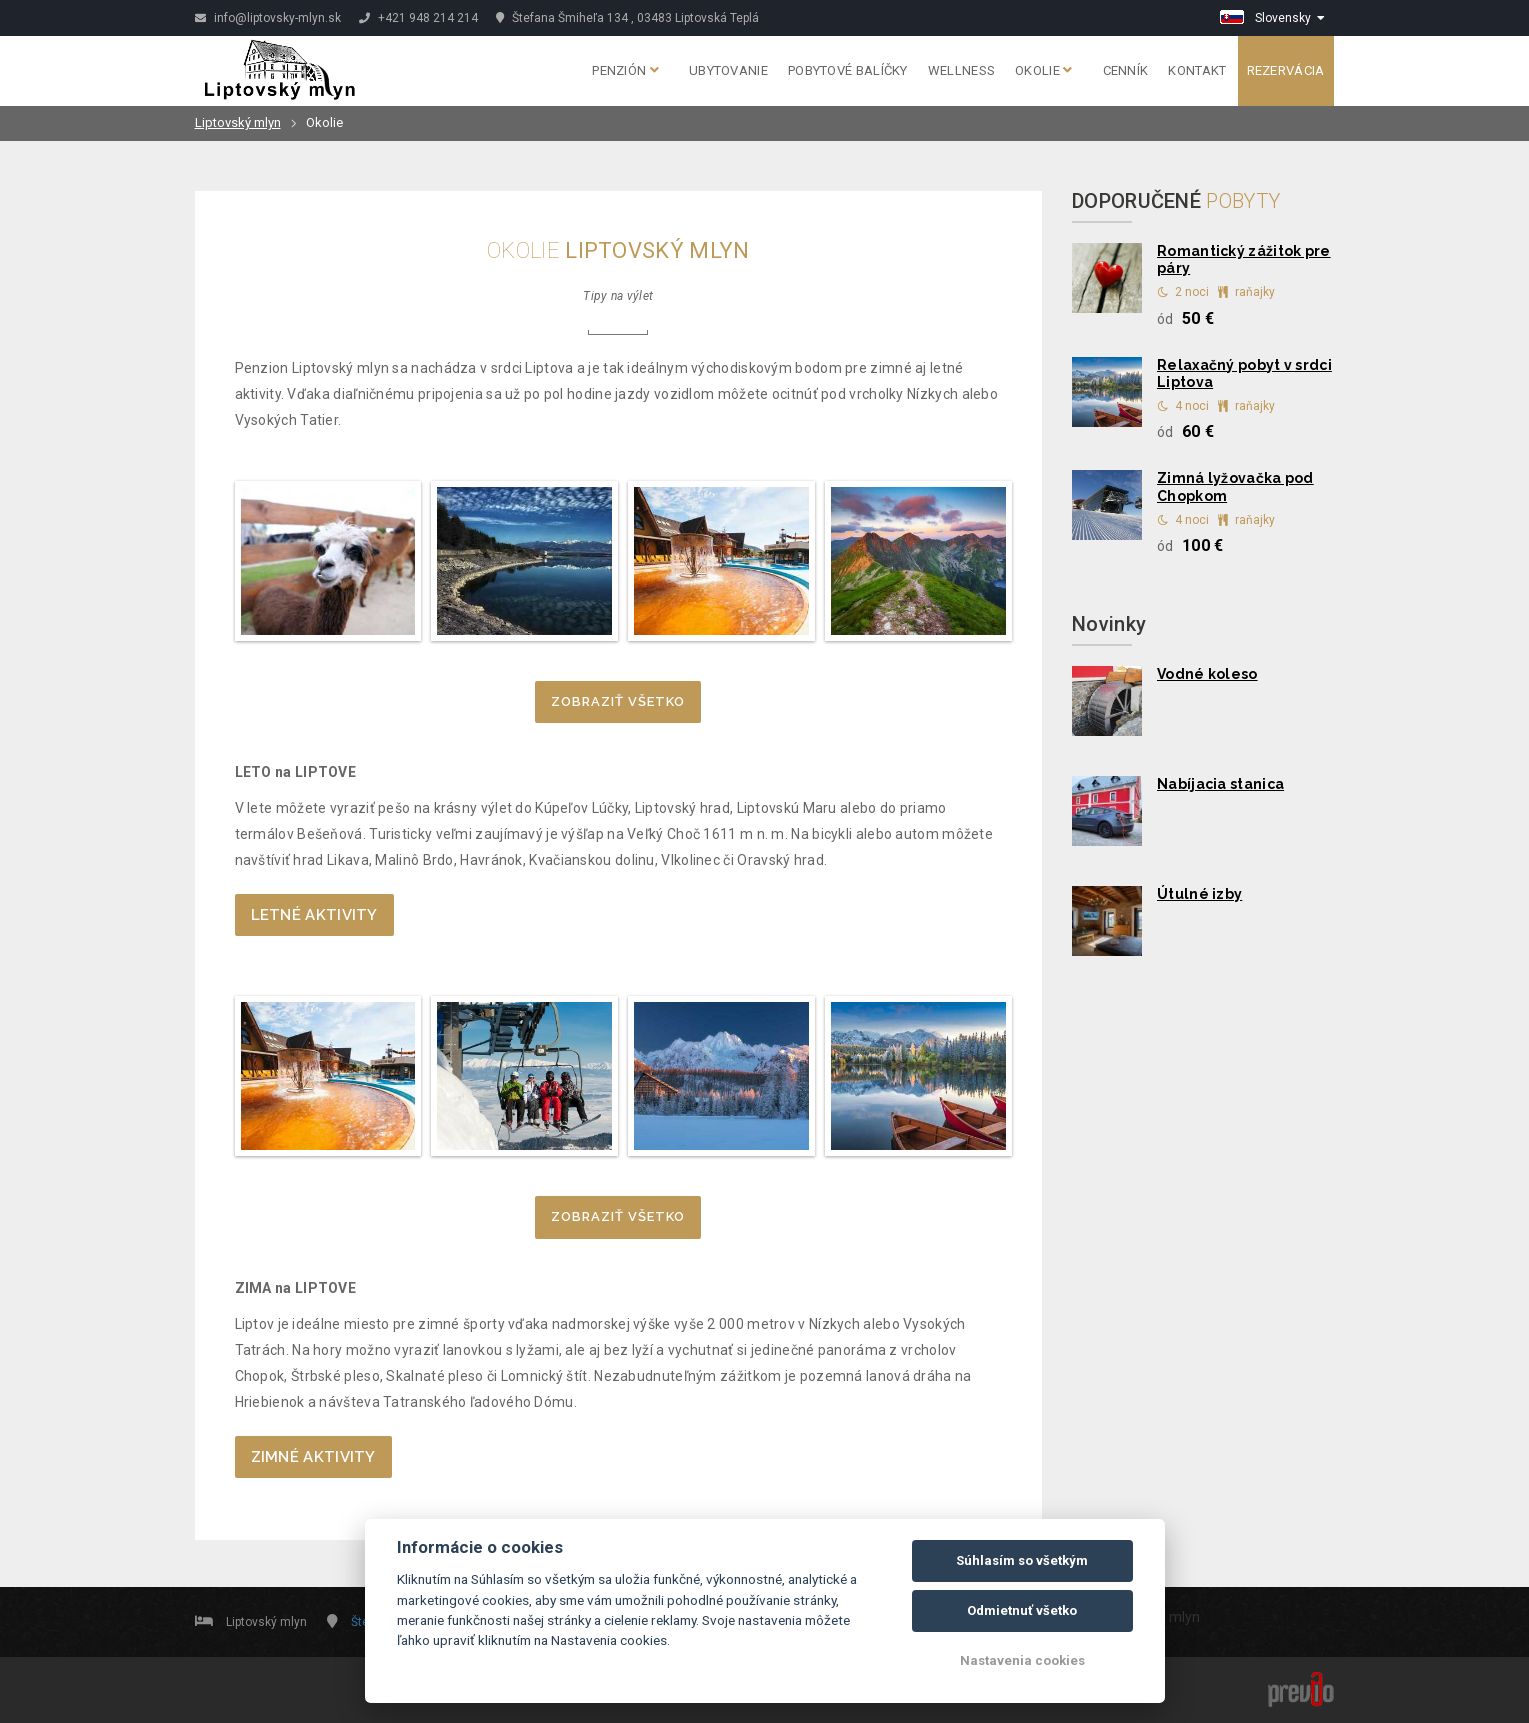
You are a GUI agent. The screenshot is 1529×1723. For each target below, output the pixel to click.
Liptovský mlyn (238, 122)
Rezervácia (1286, 70)
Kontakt (1197, 70)
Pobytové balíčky (848, 70)
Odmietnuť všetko (1022, 1610)
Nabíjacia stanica (1220, 784)
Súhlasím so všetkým (1022, 1560)
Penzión (625, 70)
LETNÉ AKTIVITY (314, 915)
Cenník (1126, 70)
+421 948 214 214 (418, 18)
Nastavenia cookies (1022, 1660)
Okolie (1043, 70)
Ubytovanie (728, 70)
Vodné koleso (1207, 674)
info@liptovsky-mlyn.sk (268, 18)
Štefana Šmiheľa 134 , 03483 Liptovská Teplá (627, 18)
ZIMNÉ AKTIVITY (313, 1457)
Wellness (961, 70)
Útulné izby (1199, 894)
